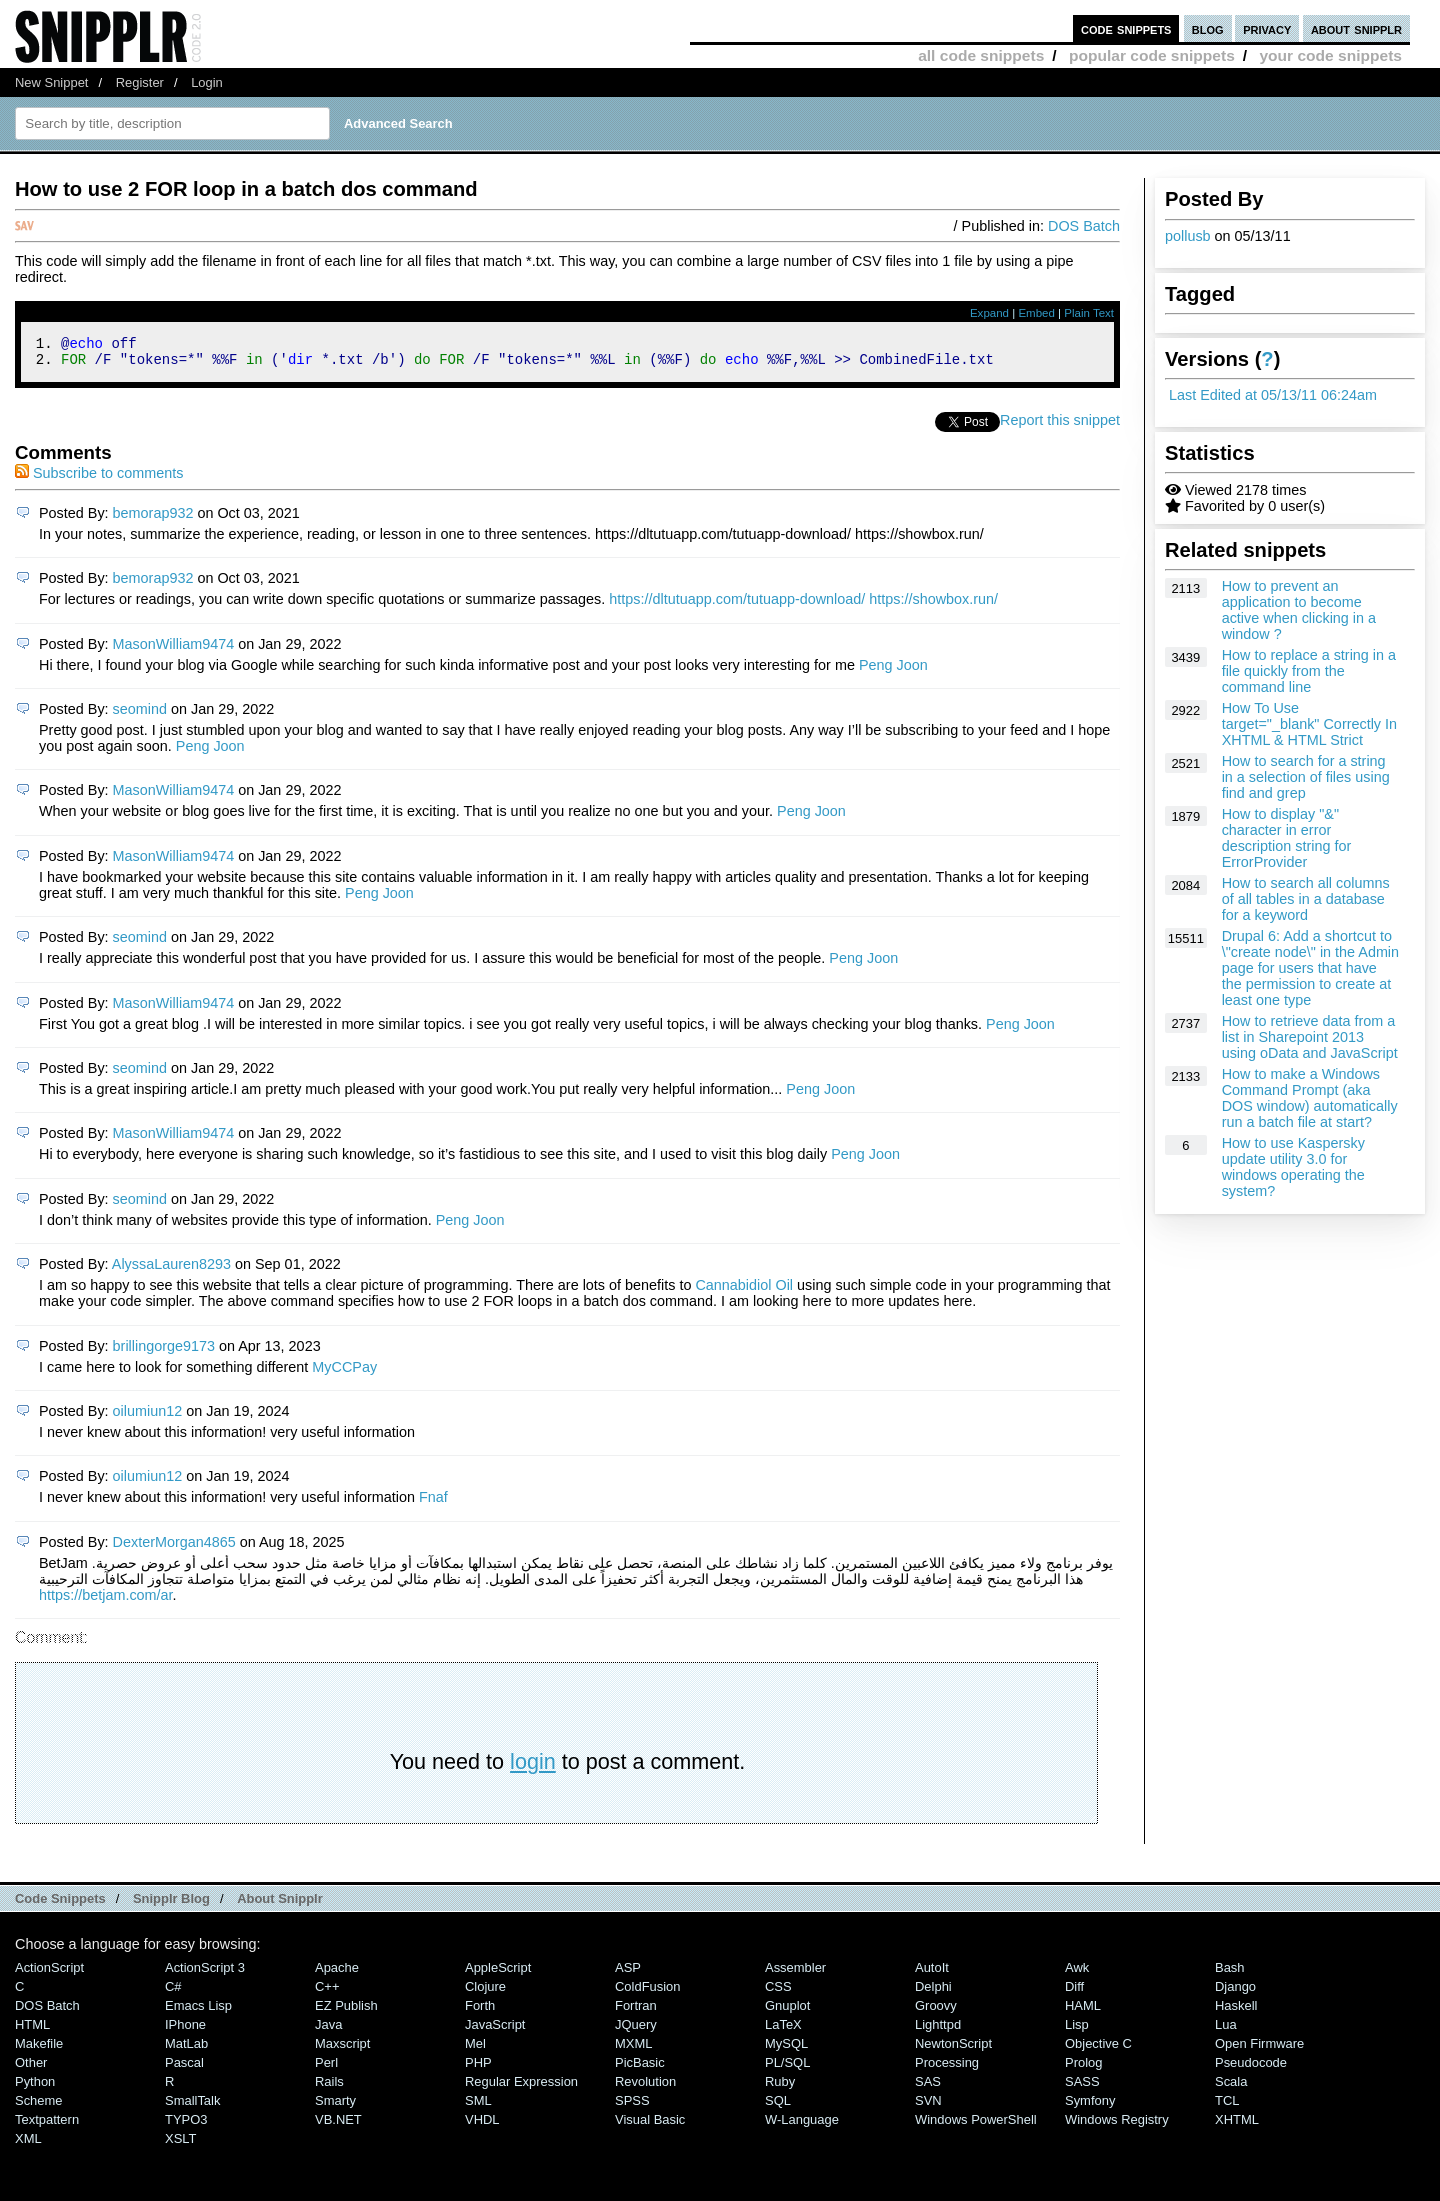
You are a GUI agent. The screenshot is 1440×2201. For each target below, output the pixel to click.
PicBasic (640, 2068)
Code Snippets (60, 1904)
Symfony (1090, 2106)
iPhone (185, 2030)
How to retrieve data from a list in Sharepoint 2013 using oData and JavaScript (1310, 1037)
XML (28, 2144)
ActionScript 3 (205, 1973)
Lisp (1077, 2030)
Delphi (933, 1992)
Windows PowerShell (976, 2125)
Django (1235, 1992)
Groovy (936, 2011)
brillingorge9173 (164, 1352)
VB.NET (338, 2125)
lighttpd (938, 2030)
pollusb (1188, 236)
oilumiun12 (148, 1417)
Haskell (1236, 2011)
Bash (1230, 1973)
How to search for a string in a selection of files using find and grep (1306, 777)
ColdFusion (648, 1992)
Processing (947, 2068)
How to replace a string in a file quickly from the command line (1309, 671)
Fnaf (433, 1503)
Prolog (1083, 2068)
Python (35, 2087)
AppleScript (498, 1973)
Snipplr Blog (171, 1904)
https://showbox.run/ (933, 605)
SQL (778, 2106)
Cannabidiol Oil (744, 1291)
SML (478, 2106)
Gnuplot (787, 2011)
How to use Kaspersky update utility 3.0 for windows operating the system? (1293, 1167)
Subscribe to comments (99, 479)
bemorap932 (153, 519)
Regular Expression (521, 2087)
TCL (1227, 2106)
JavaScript (495, 2030)
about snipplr (1356, 28)
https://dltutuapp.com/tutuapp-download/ (737, 605)
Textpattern (47, 2125)
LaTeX (783, 2030)
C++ (327, 1992)
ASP (628, 1973)
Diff (1074, 1992)
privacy (1267, 28)
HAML (1083, 2011)
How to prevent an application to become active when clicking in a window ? (1299, 610)
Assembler (795, 1973)
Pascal (184, 2068)
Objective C (1098, 2049)
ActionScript (49, 1973)
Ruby (780, 2087)
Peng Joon (893, 671)
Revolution (645, 2087)
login (533, 1767)
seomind (140, 715)
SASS (1082, 2087)
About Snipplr (280, 1904)
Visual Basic (650, 2125)
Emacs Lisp (198, 2011)
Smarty (335, 2106)
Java (328, 2030)
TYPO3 (186, 2125)
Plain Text (1089, 313)
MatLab (186, 2049)
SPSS (632, 2106)
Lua (1226, 2030)
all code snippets (981, 55)
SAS (928, 2087)
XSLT (180, 2144)
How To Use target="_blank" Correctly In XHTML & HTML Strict (1309, 724)
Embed (1036, 313)
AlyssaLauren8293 (171, 1270)
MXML (633, 2049)
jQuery (636, 2030)
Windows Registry (1117, 2125)
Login (207, 82)
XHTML (1237, 2125)
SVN (928, 2106)
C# (173, 1992)
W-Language (802, 2125)
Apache (337, 1973)
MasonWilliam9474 (174, 650)
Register (140, 82)
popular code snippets (1152, 55)
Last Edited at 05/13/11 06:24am (1273, 395)
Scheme (39, 2106)
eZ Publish (346, 2011)
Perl (326, 2068)
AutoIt (932, 1973)
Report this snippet (1060, 426)
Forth (480, 2011)
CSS (778, 1992)
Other (31, 2068)
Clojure (485, 1992)
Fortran (636, 2011)
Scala (1231, 2087)
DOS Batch (1084, 226)
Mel (475, 2049)
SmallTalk (192, 2106)
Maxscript (342, 2049)
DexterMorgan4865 (174, 1548)
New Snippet (51, 82)
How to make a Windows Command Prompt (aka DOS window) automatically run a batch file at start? (1310, 1098)
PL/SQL (787, 2068)
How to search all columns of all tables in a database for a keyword (1306, 899)
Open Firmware (1259, 2049)
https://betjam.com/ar (106, 1601)
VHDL (482, 2125)
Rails (329, 2087)
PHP (478, 2068)
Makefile (39, 2049)
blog (1208, 28)
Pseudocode (1251, 2068)
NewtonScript (953, 2049)
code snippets (1126, 28)
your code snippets (1330, 55)
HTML (32, 2030)
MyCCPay (344, 1373)
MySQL (786, 2049)
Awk (1077, 1973)
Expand (989, 313)
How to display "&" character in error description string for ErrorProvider (1287, 838)
